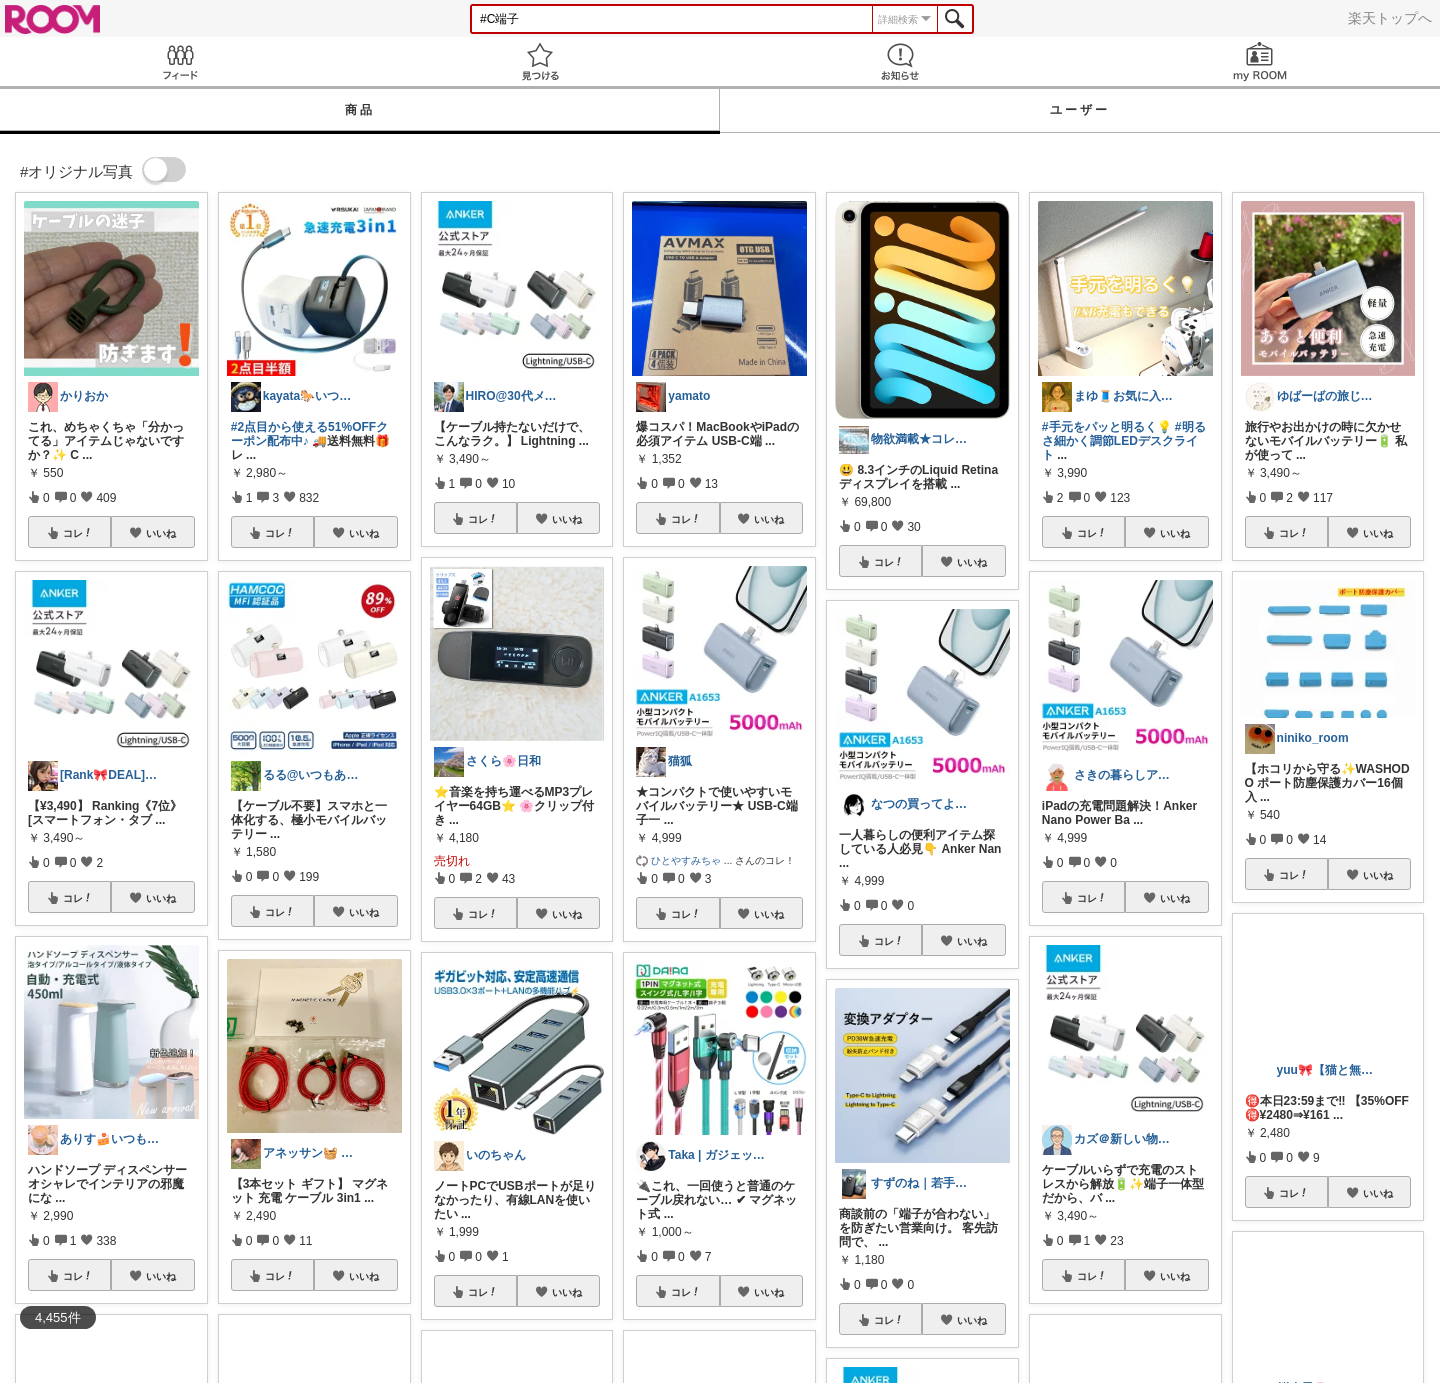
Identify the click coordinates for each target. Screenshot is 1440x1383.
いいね (161, 533)
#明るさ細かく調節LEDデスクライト (1124, 441)
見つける (540, 61)
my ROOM (1260, 61)
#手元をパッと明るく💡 (1107, 427)
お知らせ (900, 61)
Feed (180, 61)
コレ (78, 533)
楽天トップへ (1390, 18)
